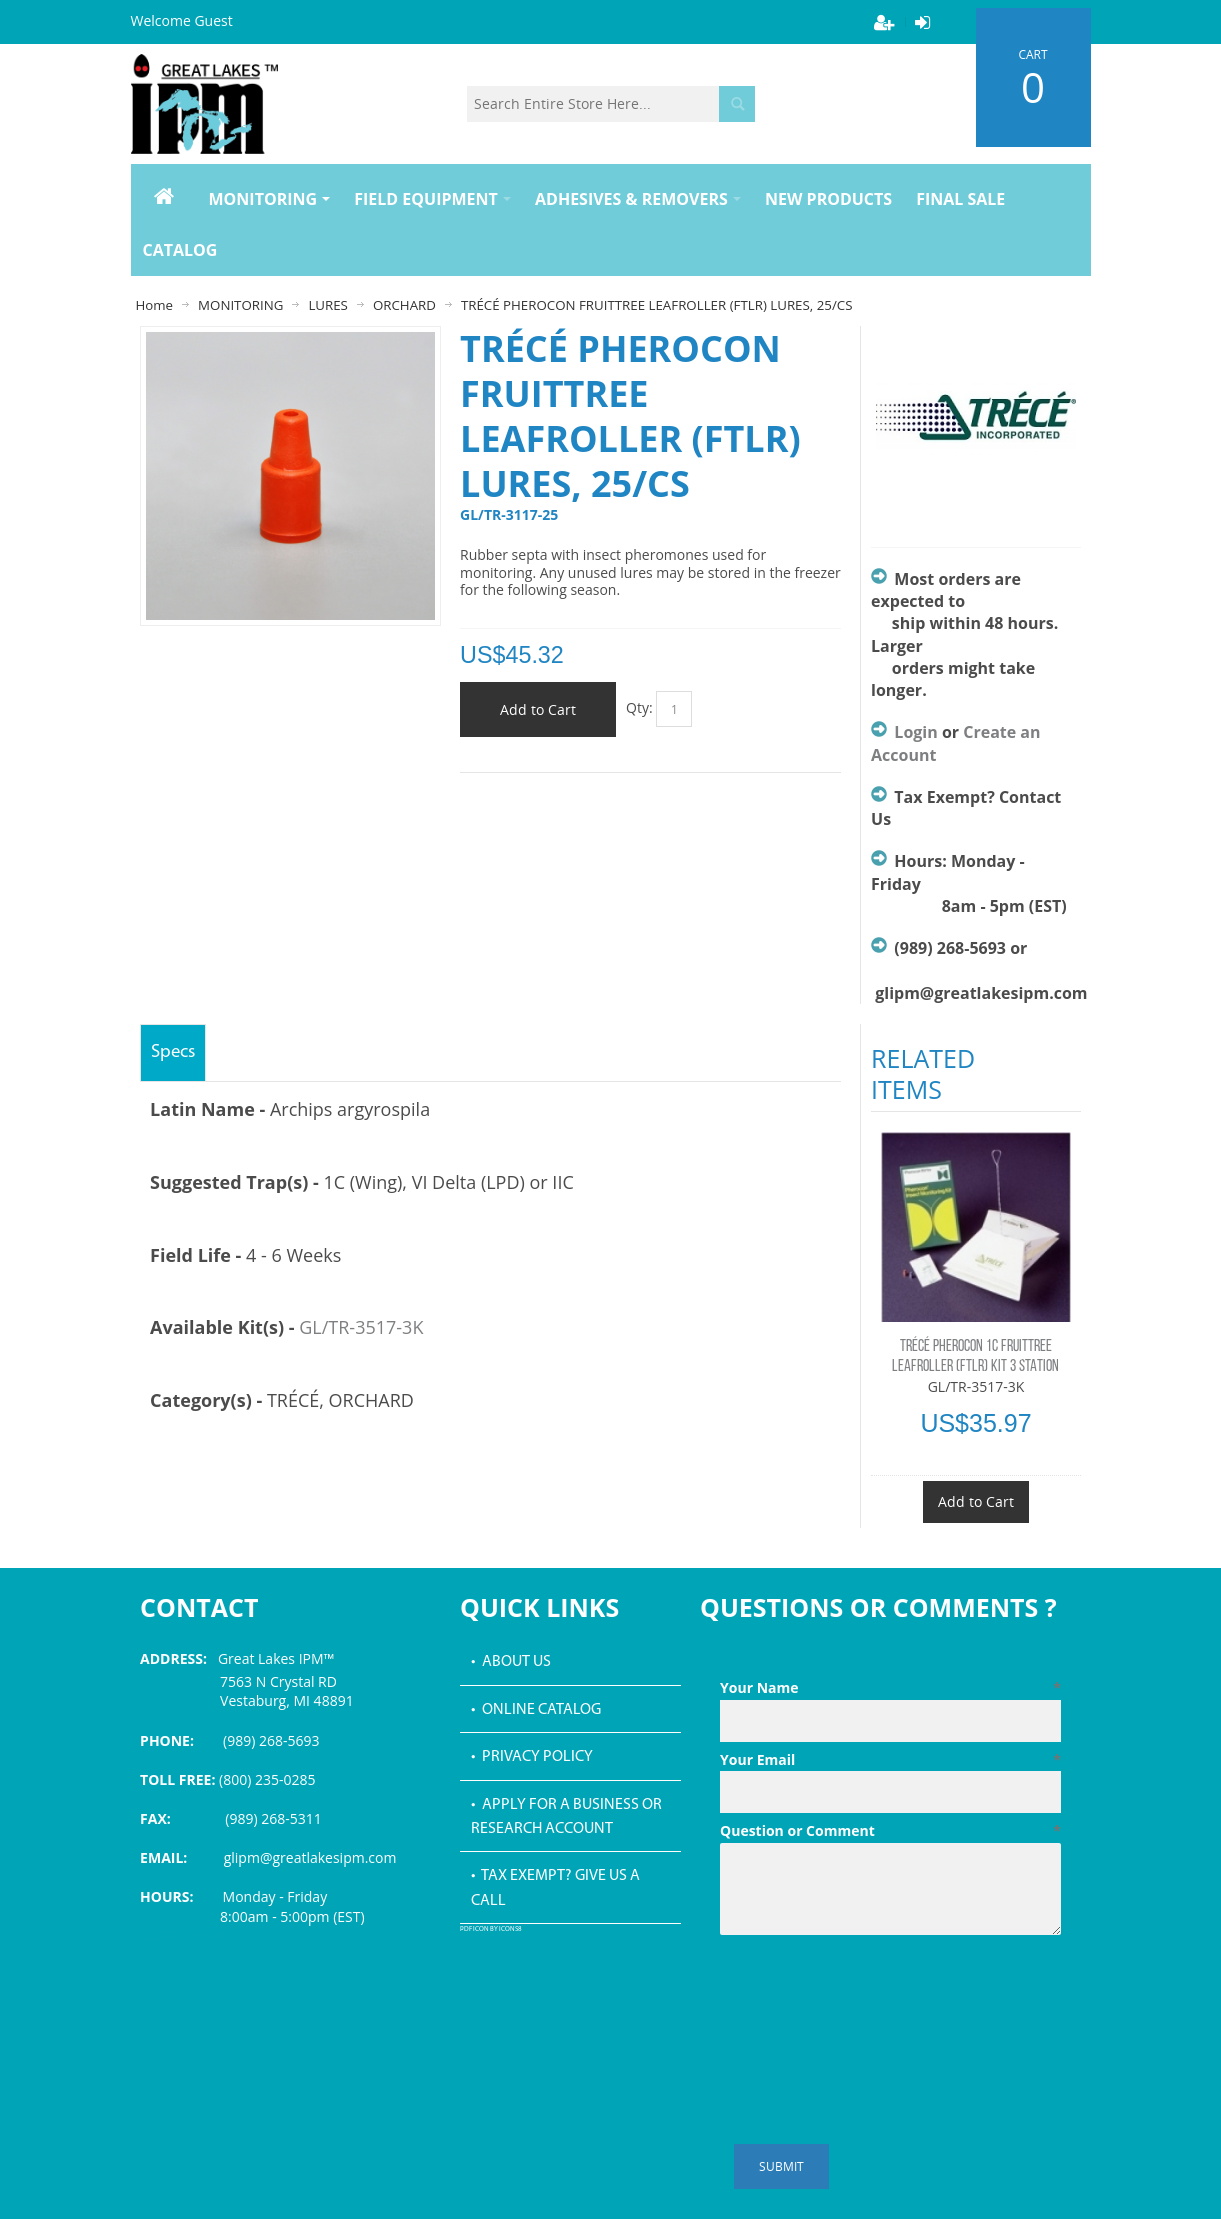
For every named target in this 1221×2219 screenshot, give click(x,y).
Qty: (639, 707)
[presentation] (872, 1992)
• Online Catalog (536, 1710)
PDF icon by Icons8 (491, 1929)
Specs (173, 1052)
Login (915, 732)
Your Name (890, 1688)
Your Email (890, 1760)
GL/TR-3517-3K (361, 1327)
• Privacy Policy (532, 1757)
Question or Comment (890, 1831)
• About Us (511, 1662)
